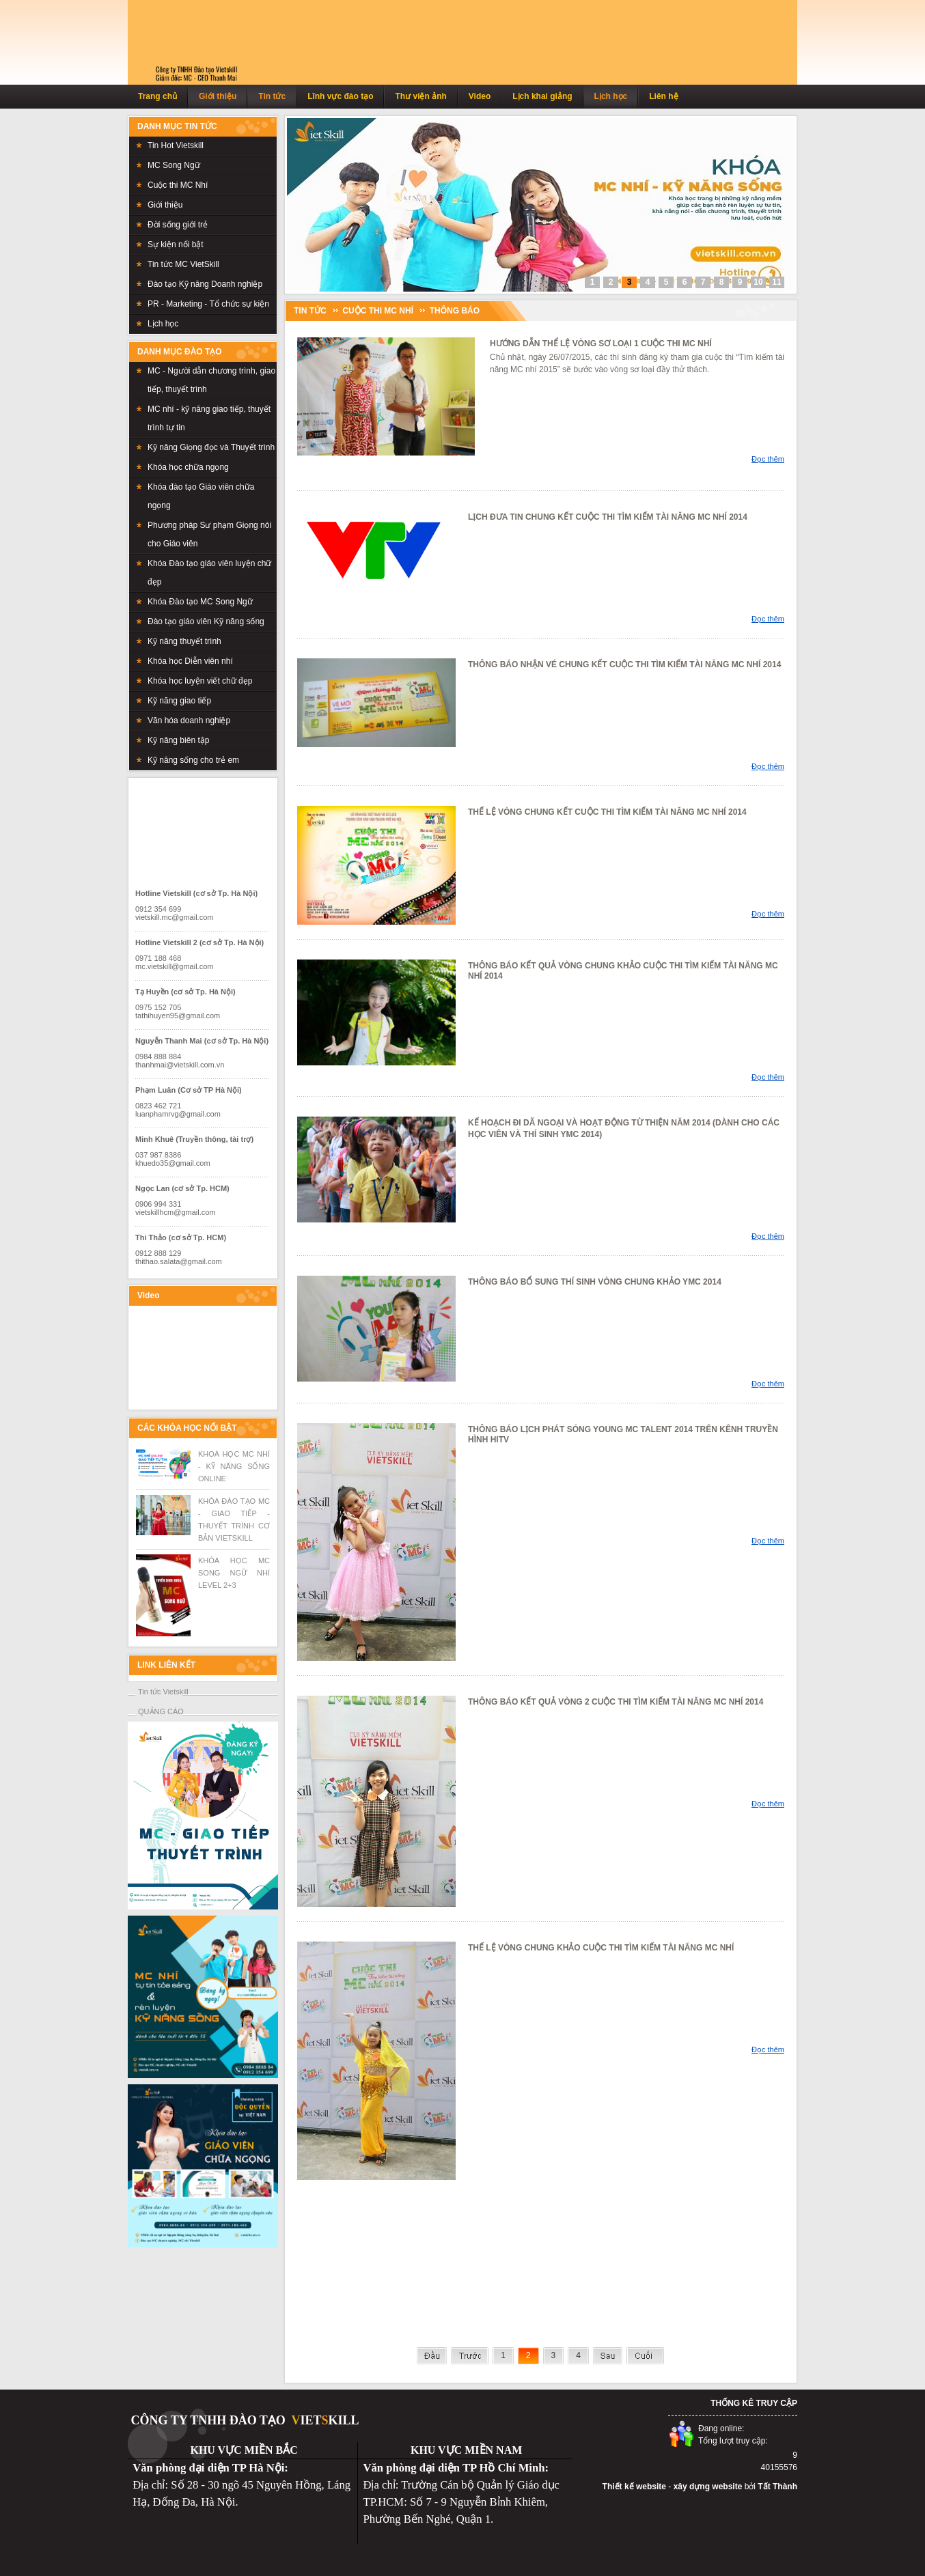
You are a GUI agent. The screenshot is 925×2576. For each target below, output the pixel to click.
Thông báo (455, 311)
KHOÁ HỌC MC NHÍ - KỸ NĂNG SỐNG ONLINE (234, 1466)
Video (480, 96)
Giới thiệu (217, 96)
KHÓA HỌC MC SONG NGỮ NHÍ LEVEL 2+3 (234, 1572)
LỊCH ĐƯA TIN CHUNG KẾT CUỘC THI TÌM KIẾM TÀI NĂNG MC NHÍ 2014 (607, 517)
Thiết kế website (634, 2486)
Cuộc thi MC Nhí (377, 311)
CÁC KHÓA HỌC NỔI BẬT (187, 1428)
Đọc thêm (767, 459)
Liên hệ (663, 96)
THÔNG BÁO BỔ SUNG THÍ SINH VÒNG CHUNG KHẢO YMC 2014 (594, 1282)
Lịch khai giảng (542, 96)
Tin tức (272, 96)
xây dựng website (708, 2486)
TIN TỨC (310, 311)
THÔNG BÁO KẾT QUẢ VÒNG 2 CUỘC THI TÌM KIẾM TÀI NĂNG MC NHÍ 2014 (615, 1702)
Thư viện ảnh (420, 96)
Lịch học (611, 96)
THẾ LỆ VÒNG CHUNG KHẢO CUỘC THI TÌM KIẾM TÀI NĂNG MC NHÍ (601, 1947)
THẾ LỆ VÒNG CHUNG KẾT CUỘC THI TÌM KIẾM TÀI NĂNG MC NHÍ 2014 (607, 812)
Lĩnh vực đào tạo (340, 96)
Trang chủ (157, 96)
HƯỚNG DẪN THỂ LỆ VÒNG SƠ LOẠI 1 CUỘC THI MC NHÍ (601, 343)
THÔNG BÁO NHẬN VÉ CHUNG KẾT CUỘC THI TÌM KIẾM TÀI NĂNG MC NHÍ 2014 (624, 664)
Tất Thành (777, 2486)
